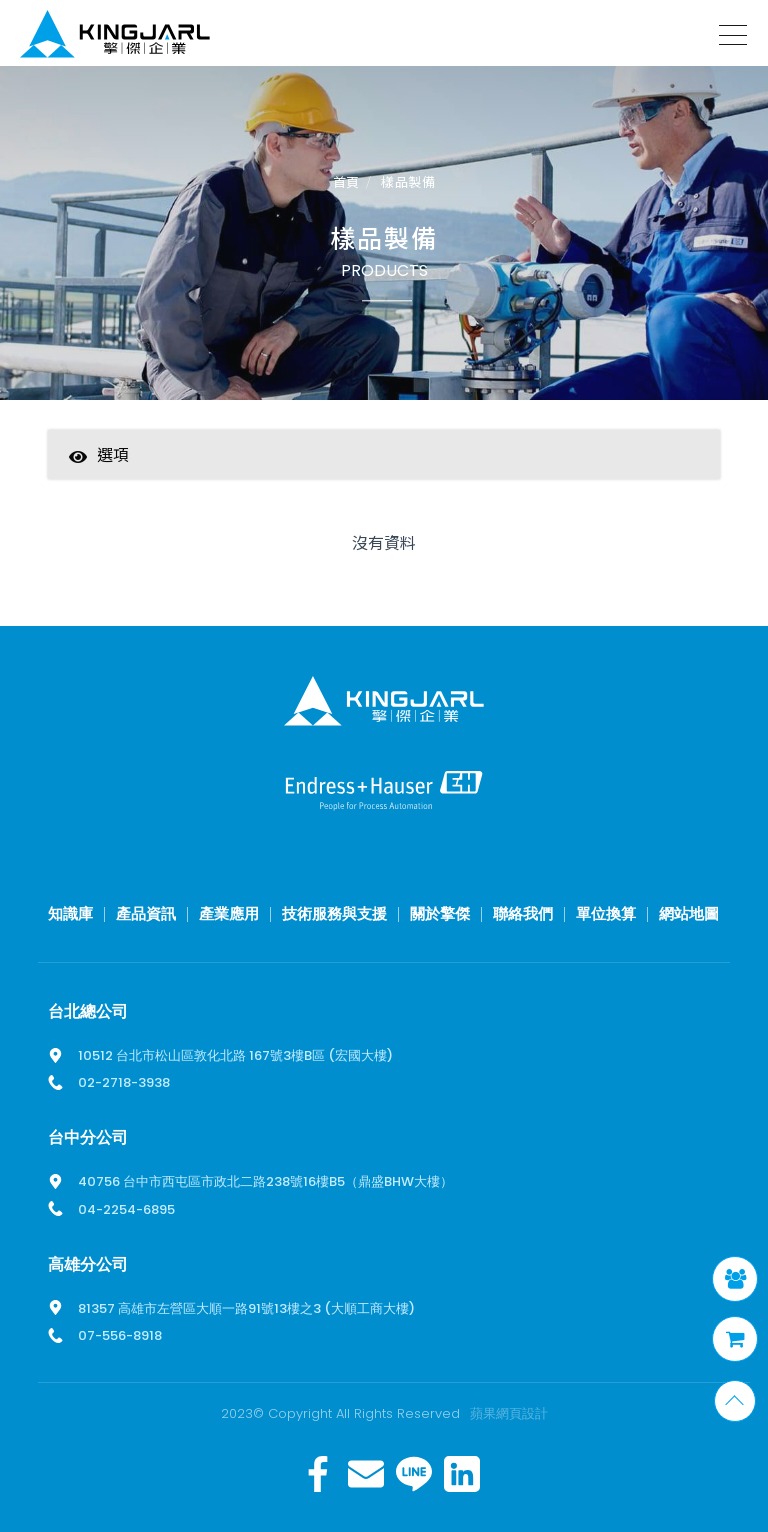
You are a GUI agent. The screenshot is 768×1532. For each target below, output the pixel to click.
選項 (99, 454)
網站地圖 (689, 913)
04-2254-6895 (126, 1209)
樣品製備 (408, 182)
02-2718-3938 (124, 1082)
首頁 (346, 182)
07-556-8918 (120, 1335)
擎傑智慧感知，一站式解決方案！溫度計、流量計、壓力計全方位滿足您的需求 (115, 37)
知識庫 (70, 913)
